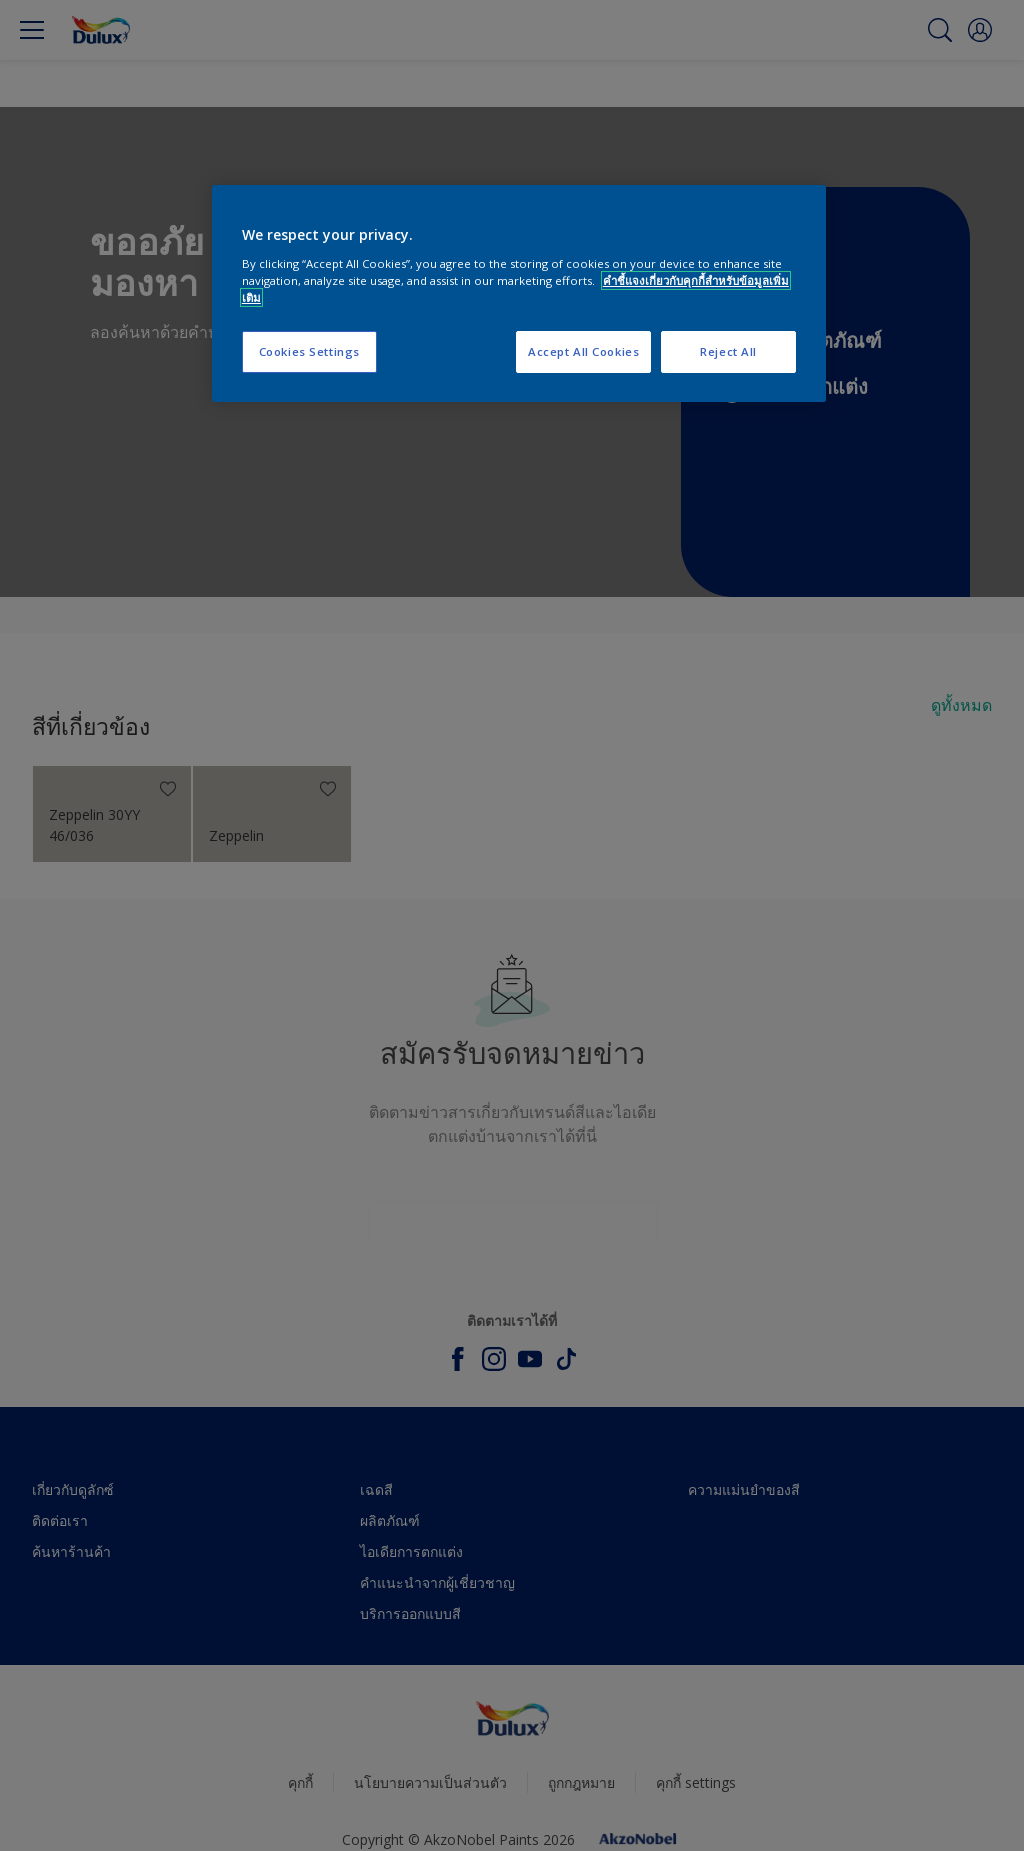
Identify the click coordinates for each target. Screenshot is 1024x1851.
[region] (519, 293)
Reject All (728, 351)
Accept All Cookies (583, 351)
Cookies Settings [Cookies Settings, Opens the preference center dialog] (309, 351)
